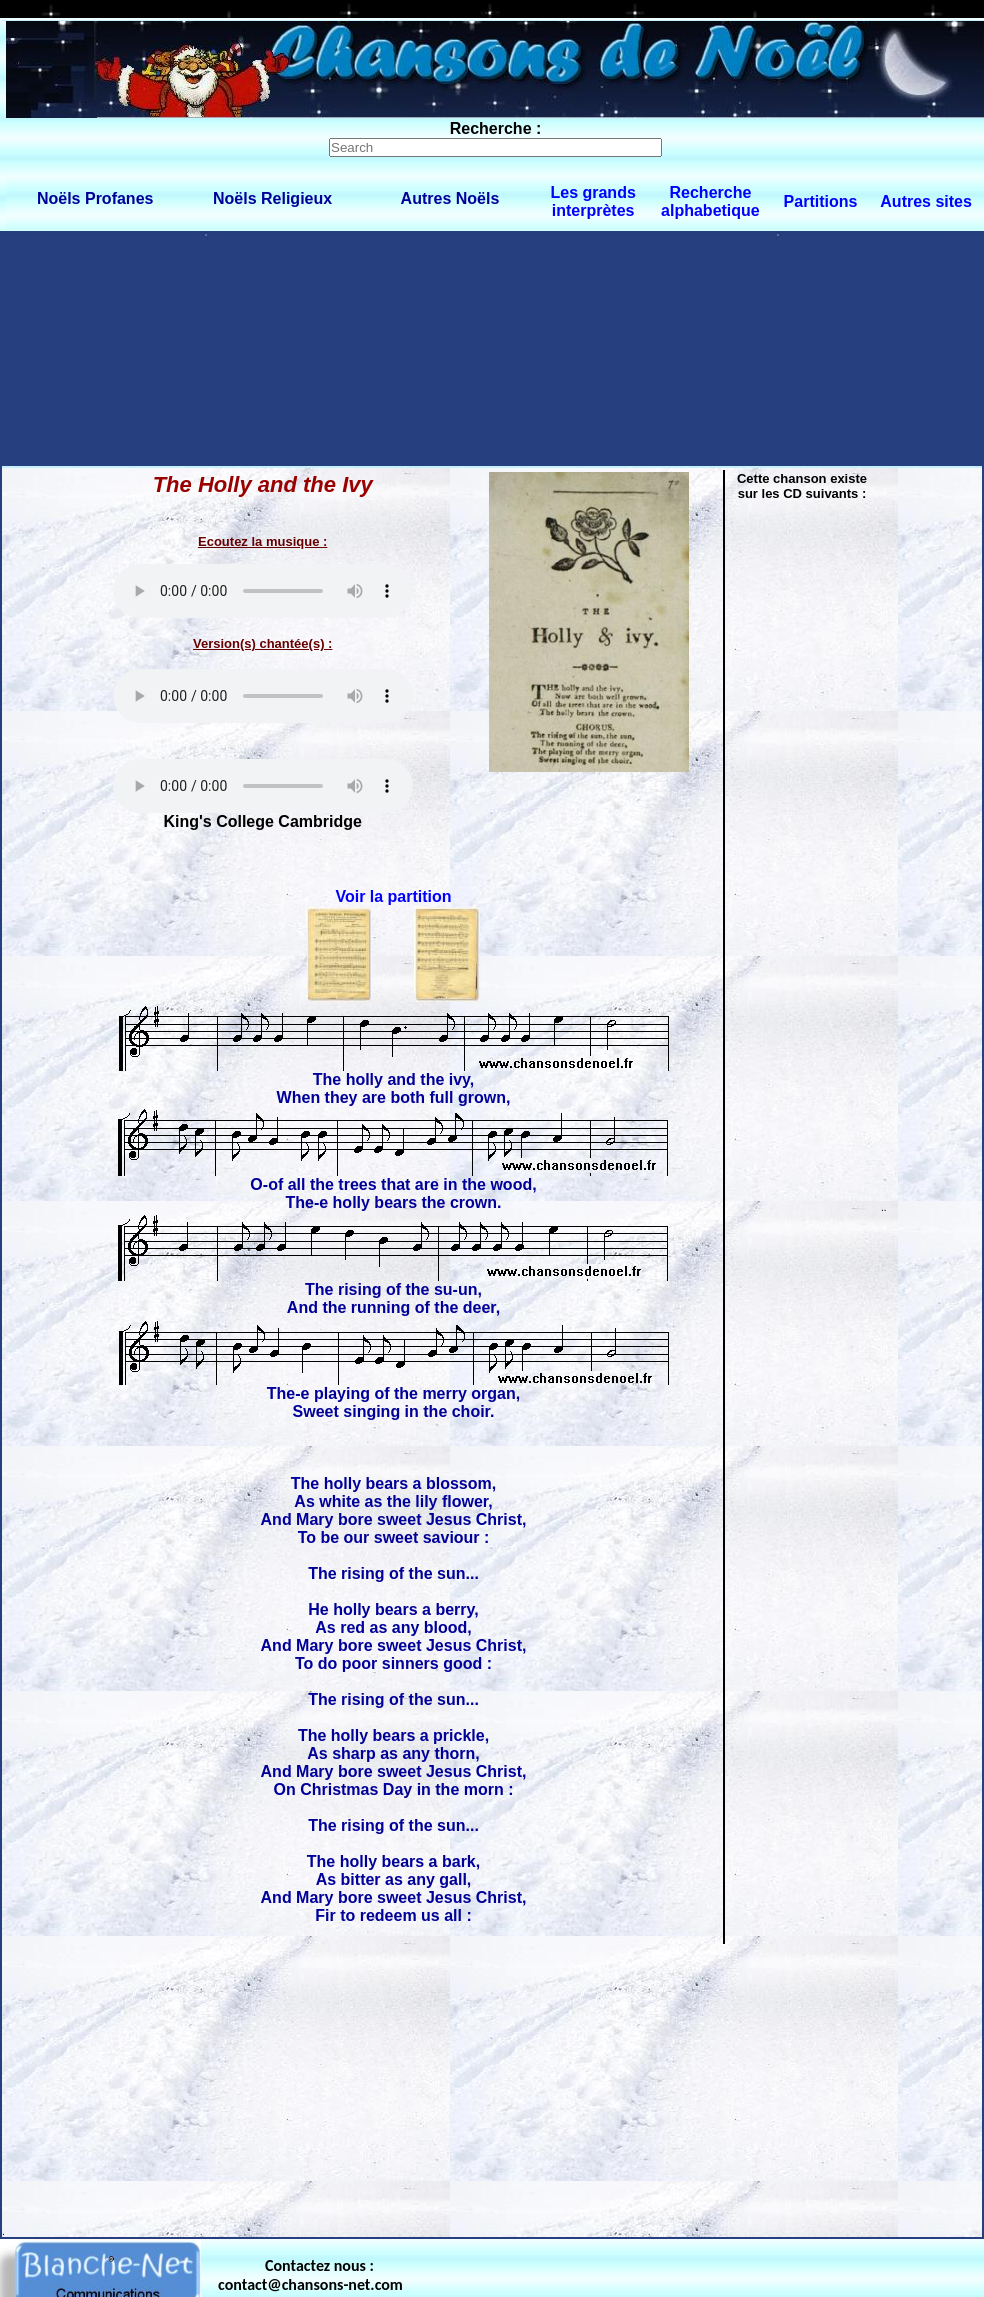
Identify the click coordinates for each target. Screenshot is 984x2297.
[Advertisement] (187, 347)
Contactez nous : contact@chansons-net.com (310, 2275)
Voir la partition (393, 896)
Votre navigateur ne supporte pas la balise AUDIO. (263, 591)
